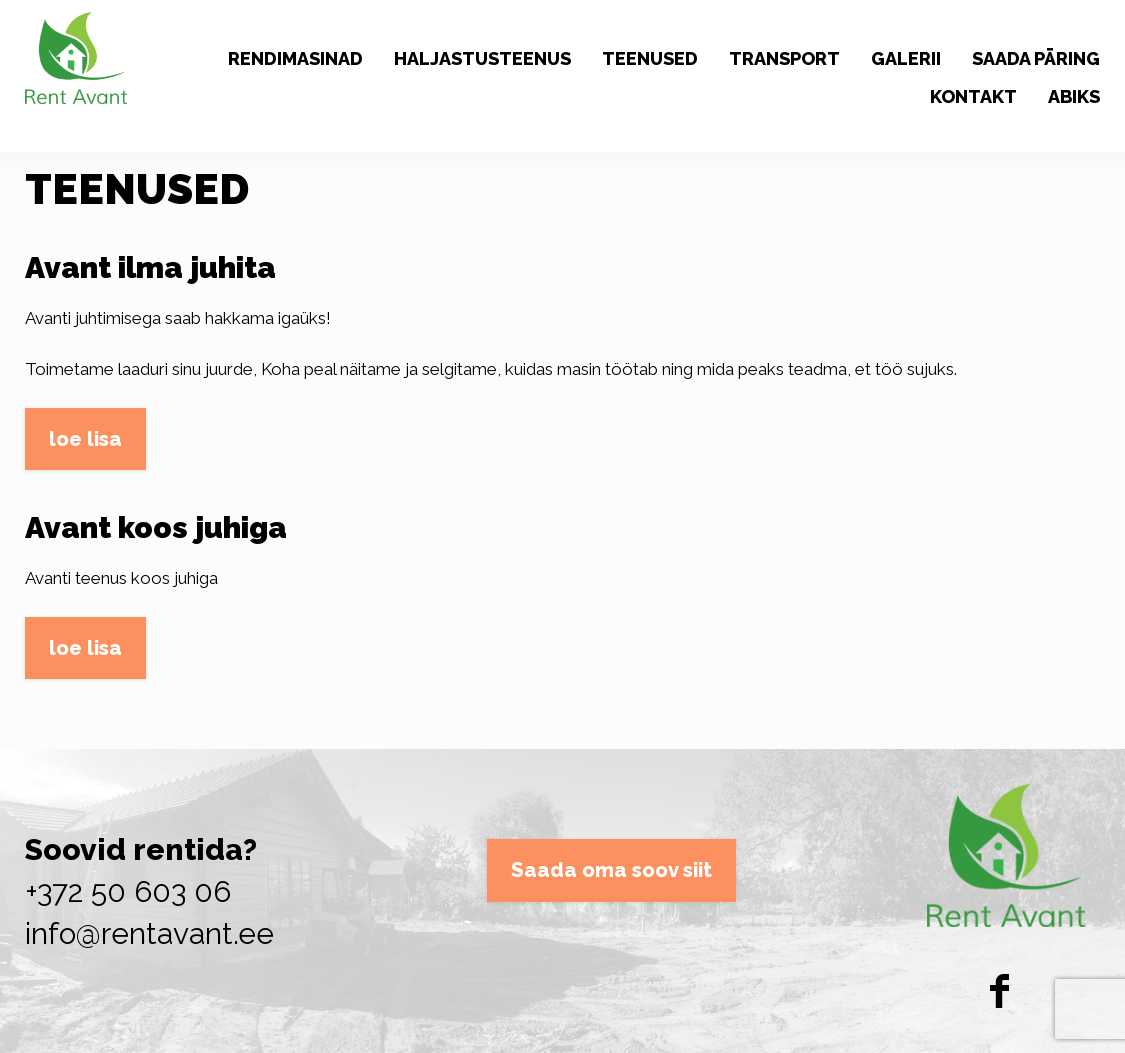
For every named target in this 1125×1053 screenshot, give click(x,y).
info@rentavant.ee (149, 933)
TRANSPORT (784, 58)
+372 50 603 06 (128, 891)
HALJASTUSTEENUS (482, 58)
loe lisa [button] (85, 439)
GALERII (906, 58)
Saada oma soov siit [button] (611, 870)
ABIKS (1074, 96)
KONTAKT (973, 96)
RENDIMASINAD (295, 58)
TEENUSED (650, 58)
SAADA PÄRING (1036, 58)
